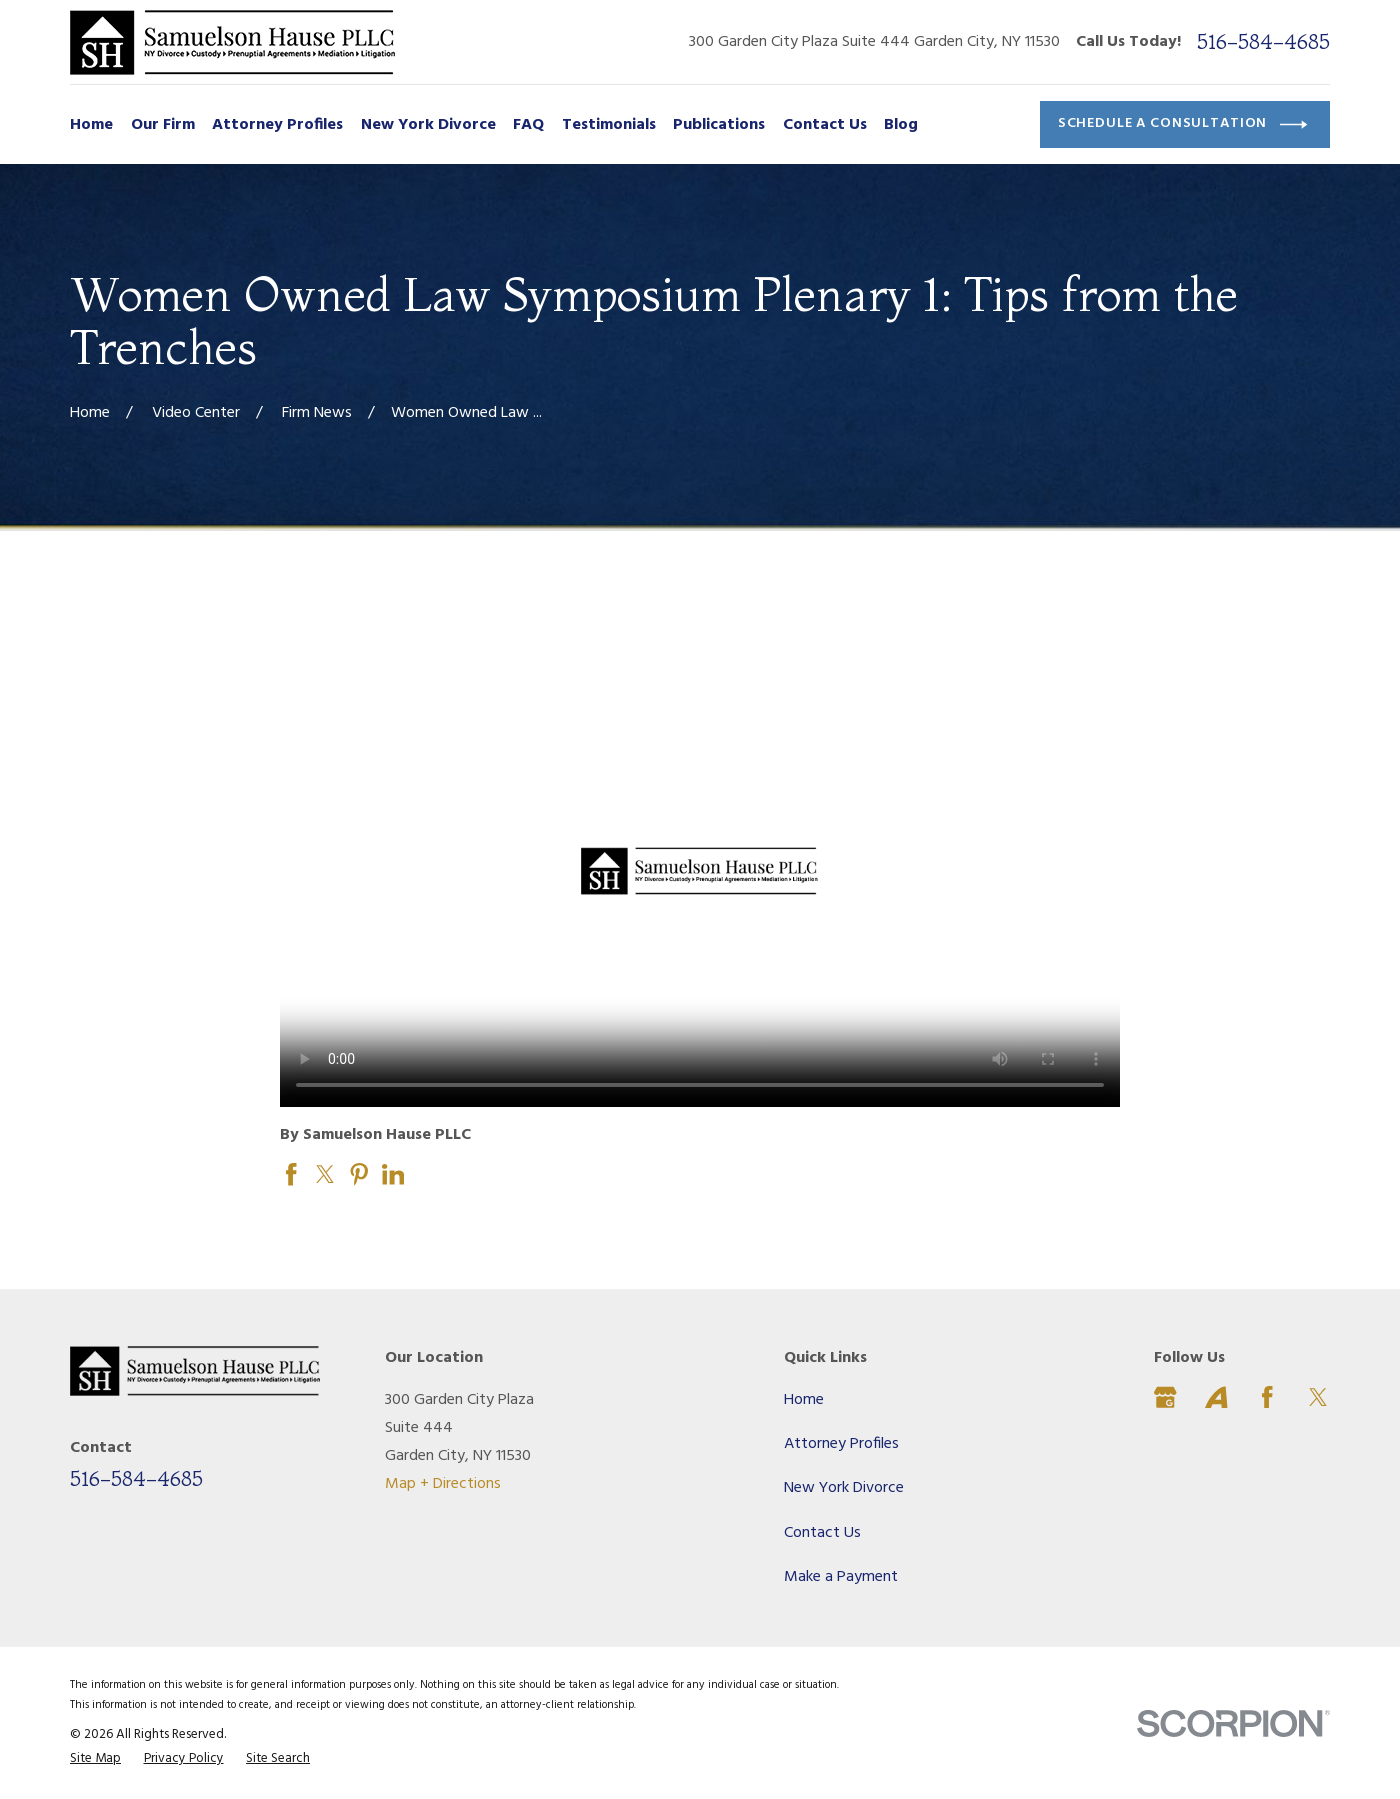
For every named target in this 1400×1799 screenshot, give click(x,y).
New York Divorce (844, 1488)
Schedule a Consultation (1183, 124)
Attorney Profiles (841, 1444)
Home (804, 1400)
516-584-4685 (1263, 41)
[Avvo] (1216, 1397)
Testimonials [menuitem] (609, 125)
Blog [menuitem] (901, 125)
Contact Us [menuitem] (825, 125)
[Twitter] (1318, 1397)
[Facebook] (1267, 1397)
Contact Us (822, 1533)
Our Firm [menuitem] (163, 125)
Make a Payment (841, 1577)
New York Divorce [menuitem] (428, 125)
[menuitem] (95, 1758)
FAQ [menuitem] (528, 125)
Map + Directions (443, 1484)
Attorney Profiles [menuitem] (277, 125)
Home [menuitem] (91, 125)
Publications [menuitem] (719, 125)
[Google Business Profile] (1165, 1397)
